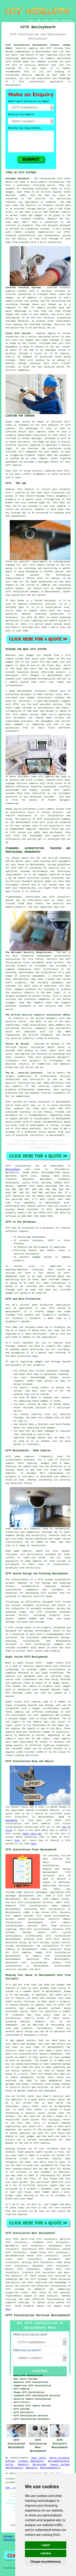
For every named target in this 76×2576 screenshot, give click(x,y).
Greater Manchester (31, 2461)
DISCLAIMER (66, 21)
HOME (31, 21)
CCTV (59, 178)
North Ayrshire (59, 2458)
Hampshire (31, 2468)
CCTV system (57, 1308)
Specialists (10, 2540)
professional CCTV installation (48, 1936)
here (33, 1843)
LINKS (38, 21)
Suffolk (10, 2461)
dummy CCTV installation (53, 1952)
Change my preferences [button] (45, 2561)
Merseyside (39, 2464)
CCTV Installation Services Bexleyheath (37, 2315)
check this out (32, 1834)
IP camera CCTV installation (48, 1956)
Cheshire (23, 2464)
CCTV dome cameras (19, 1456)
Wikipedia (11, 1820)
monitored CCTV (38, 1959)
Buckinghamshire (50, 2468)
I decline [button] (45, 2553)
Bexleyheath (12, 1169)
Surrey (9, 2464)
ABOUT (46, 21)
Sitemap (8, 2536)
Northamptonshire (58, 2461)
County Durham (59, 2464)
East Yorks (38, 2458)
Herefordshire (14, 2468)
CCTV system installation (54, 1579)
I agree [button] (45, 2545)
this (17, 1840)
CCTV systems (54, 48)
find (15, 2239)
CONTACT (55, 21)
